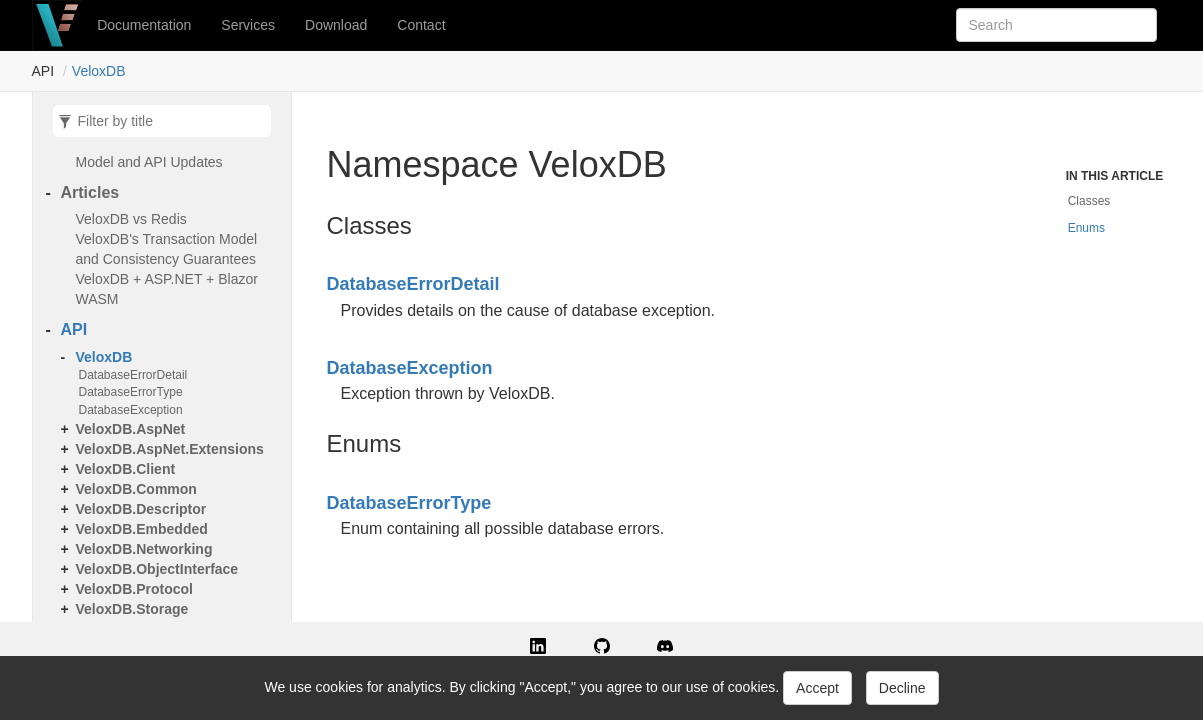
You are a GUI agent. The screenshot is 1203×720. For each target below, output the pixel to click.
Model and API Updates (149, 162)
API (74, 329)
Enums (1086, 228)
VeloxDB (99, 71)
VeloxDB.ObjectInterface (157, 569)
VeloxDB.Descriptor (141, 509)
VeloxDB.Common (136, 489)
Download (336, 25)
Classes (1089, 201)
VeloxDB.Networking (144, 549)
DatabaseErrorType (131, 392)
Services (248, 25)
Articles (90, 192)
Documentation (144, 25)
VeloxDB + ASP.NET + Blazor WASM (167, 289)
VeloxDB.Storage (132, 609)
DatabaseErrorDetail (133, 375)
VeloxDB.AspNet (131, 429)
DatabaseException (131, 410)
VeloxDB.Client (126, 469)
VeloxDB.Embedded (142, 529)
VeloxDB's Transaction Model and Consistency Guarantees (167, 249)
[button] (538, 645)
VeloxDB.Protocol (135, 589)
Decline (902, 688)
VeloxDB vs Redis (131, 219)
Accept (817, 688)
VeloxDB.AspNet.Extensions (170, 449)
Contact (421, 25)
